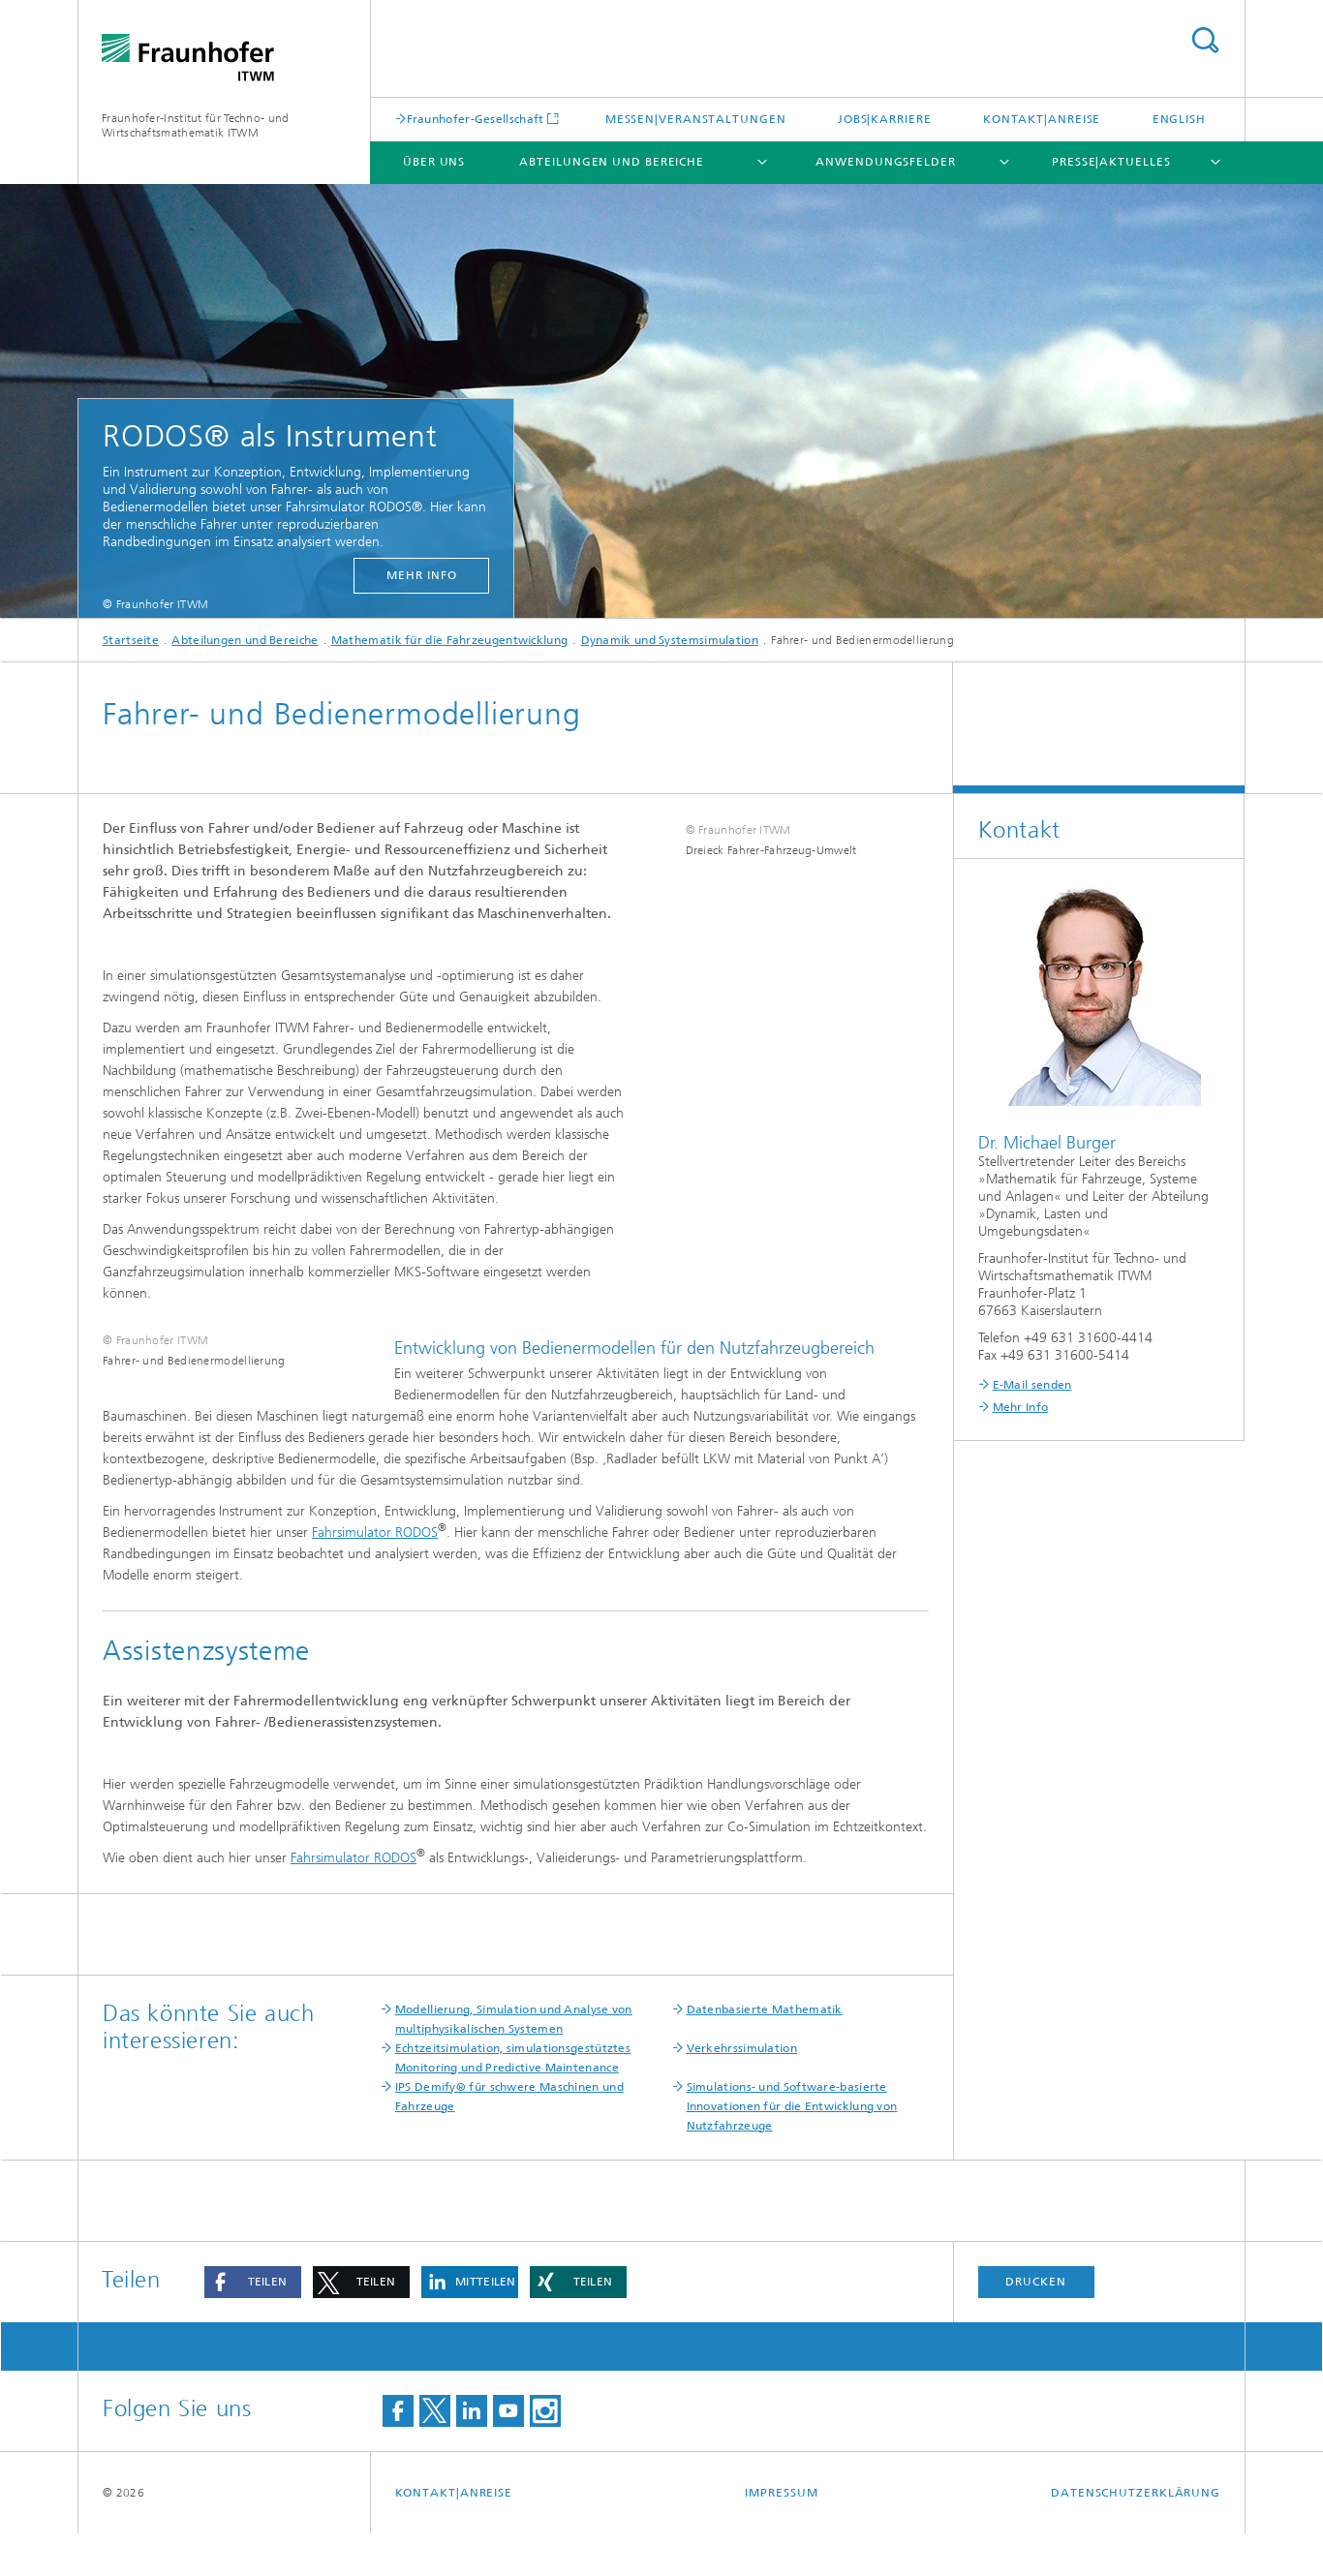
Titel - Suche (1204, 40)
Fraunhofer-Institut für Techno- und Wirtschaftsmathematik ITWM (196, 125)
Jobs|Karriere (885, 119)
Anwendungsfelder (885, 162)
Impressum (781, 2535)
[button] (252, 2325)
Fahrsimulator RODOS (375, 1575)
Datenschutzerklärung (1135, 2535)
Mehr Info (1021, 1407)
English (1179, 119)
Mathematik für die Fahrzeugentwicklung (449, 640)
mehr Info (421, 575)
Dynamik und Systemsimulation (669, 640)
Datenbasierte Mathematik (765, 2052)
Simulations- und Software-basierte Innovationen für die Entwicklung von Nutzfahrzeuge (792, 2149)
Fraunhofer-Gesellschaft (475, 118)
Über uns (434, 162)
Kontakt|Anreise (1042, 119)
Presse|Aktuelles (1111, 162)
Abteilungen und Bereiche (611, 162)
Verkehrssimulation (742, 2091)
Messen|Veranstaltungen (695, 119)
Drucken (1035, 2324)
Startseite (131, 640)
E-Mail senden (1032, 1385)
